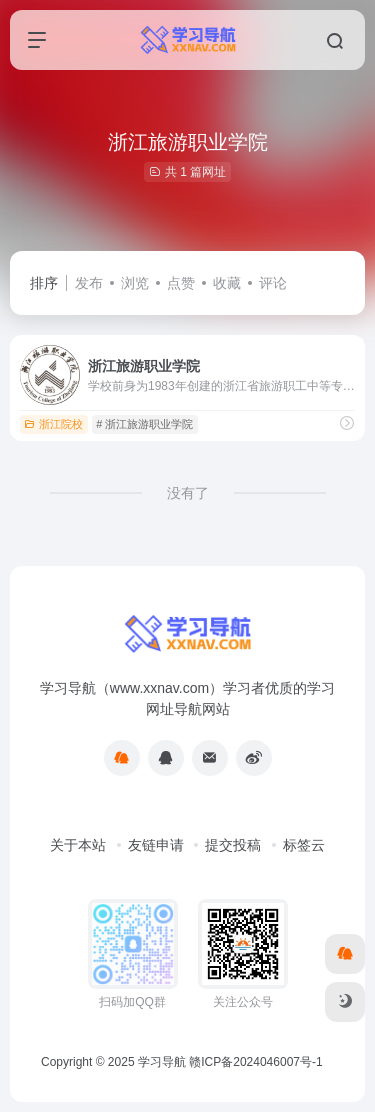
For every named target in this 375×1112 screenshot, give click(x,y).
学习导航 (162, 1062)
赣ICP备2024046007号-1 (255, 1062)
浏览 (135, 283)
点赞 (181, 283)
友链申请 (156, 845)
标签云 (304, 845)
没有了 (188, 493)
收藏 (227, 283)
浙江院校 (53, 424)
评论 (273, 283)
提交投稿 (233, 845)
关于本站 (78, 845)
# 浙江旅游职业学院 (144, 424)
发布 (89, 283)
